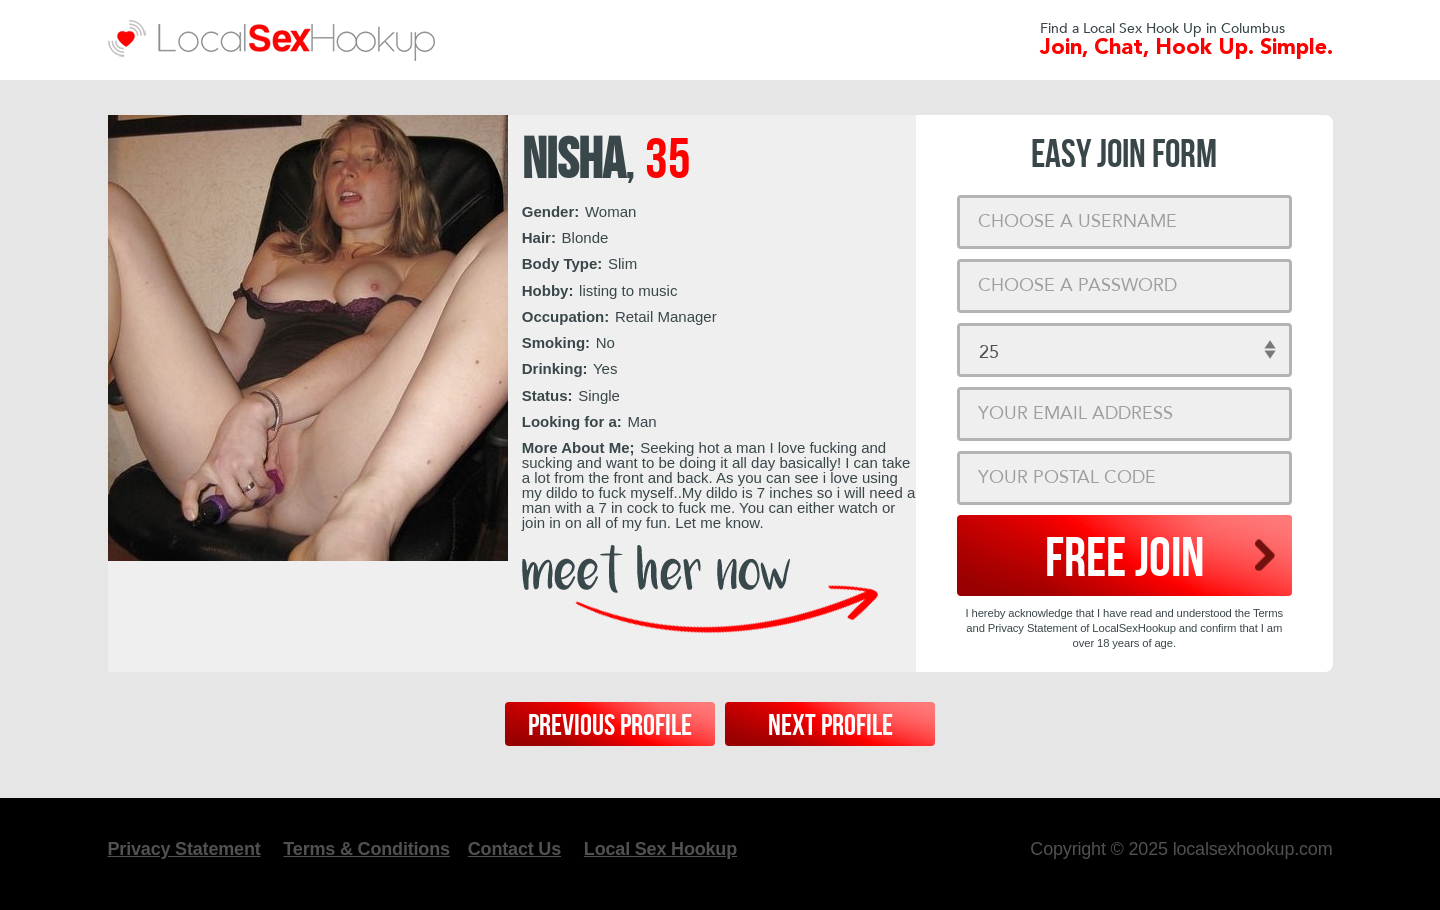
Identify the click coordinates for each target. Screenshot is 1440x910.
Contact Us (514, 849)
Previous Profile (610, 726)
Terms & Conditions (366, 849)
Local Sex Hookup (660, 849)
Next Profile (830, 726)
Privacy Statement (184, 849)
